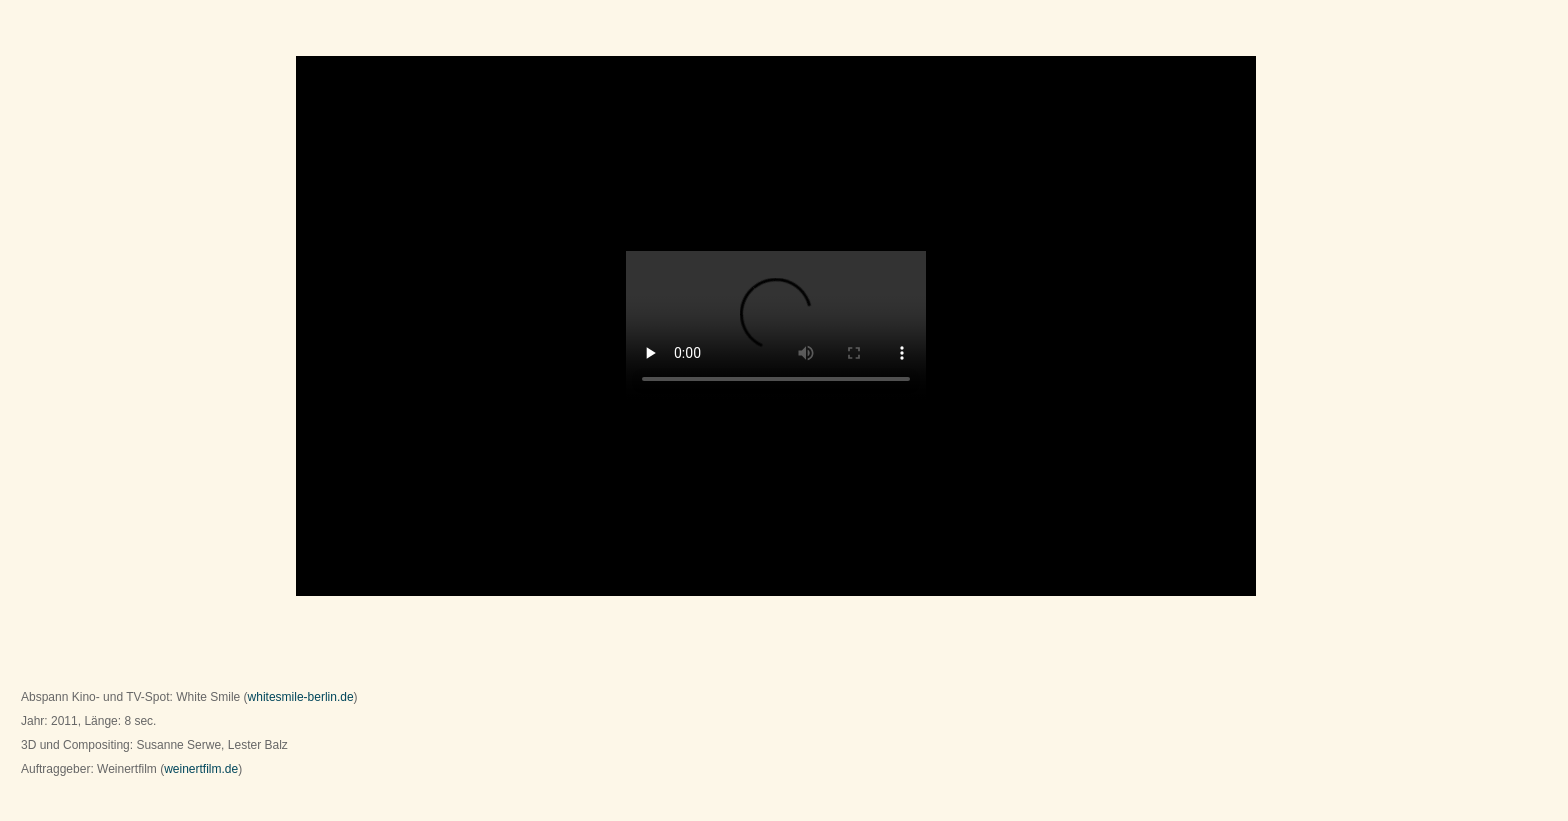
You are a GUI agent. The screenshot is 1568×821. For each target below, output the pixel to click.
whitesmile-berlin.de (301, 697)
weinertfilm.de (201, 769)
